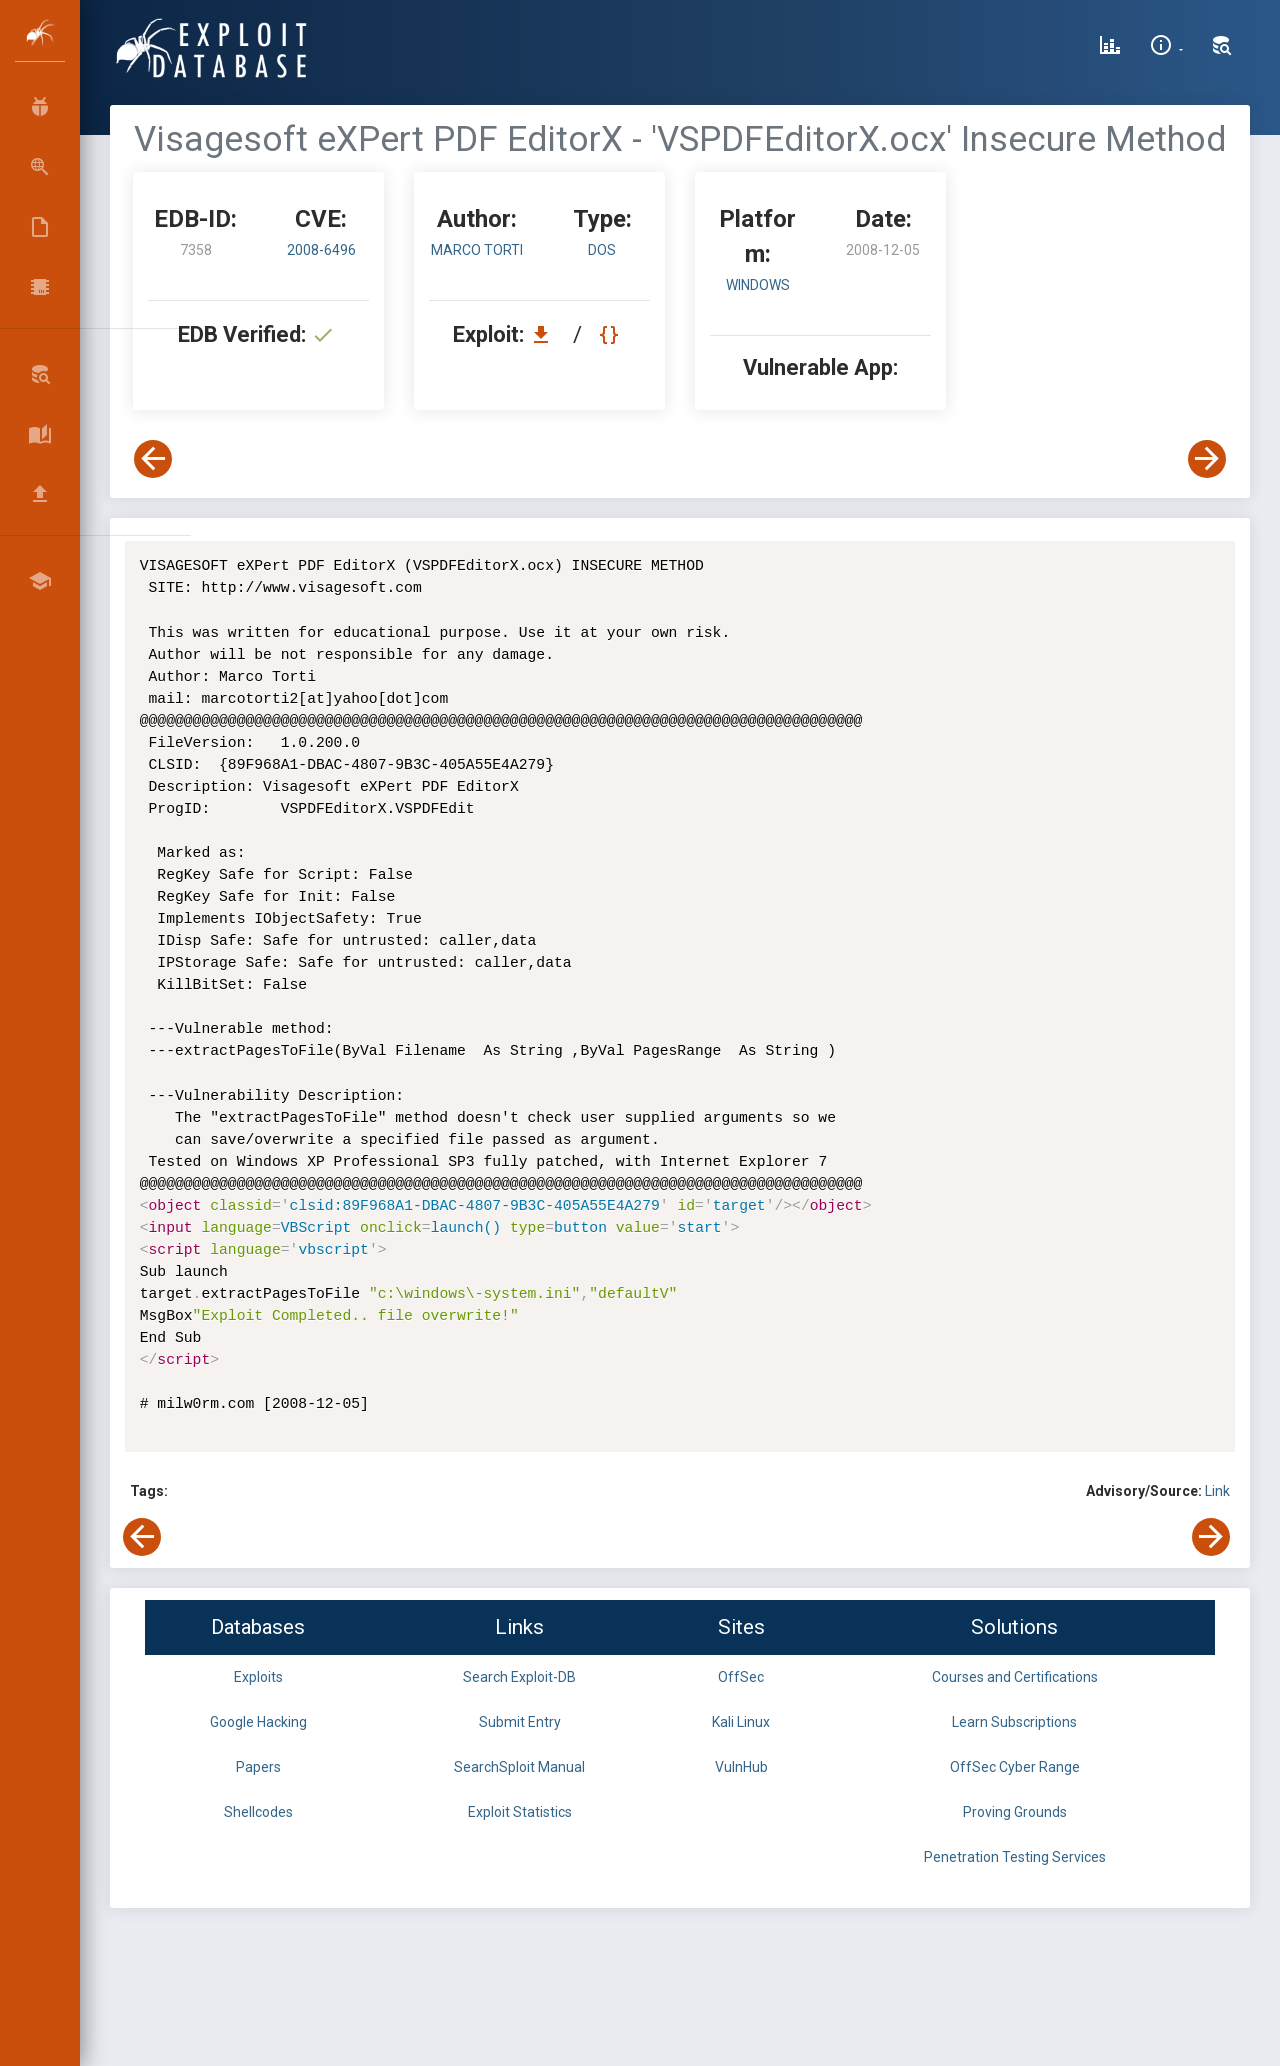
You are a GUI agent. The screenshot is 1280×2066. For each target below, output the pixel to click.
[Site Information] (1166, 48)
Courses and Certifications (1015, 1677)
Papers (258, 1767)
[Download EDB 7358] (546, 334)
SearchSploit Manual (519, 1767)
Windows (758, 285)
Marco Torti (477, 250)
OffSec (741, 1677)
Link (1217, 1491)
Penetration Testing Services (1015, 1857)
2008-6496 (321, 250)
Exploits (258, 1677)
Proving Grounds (1015, 1812)
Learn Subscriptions (1014, 1722)
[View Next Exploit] (1207, 459)
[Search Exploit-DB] (1222, 48)
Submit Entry (520, 1722)
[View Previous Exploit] (153, 459)
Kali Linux (741, 1722)
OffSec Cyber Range (1015, 1767)
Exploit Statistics (520, 1812)
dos (602, 250)
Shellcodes (258, 1812)
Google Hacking (258, 1722)
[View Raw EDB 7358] (611, 334)
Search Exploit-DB (519, 1677)
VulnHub (741, 1767)
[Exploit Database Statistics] (1110, 48)
